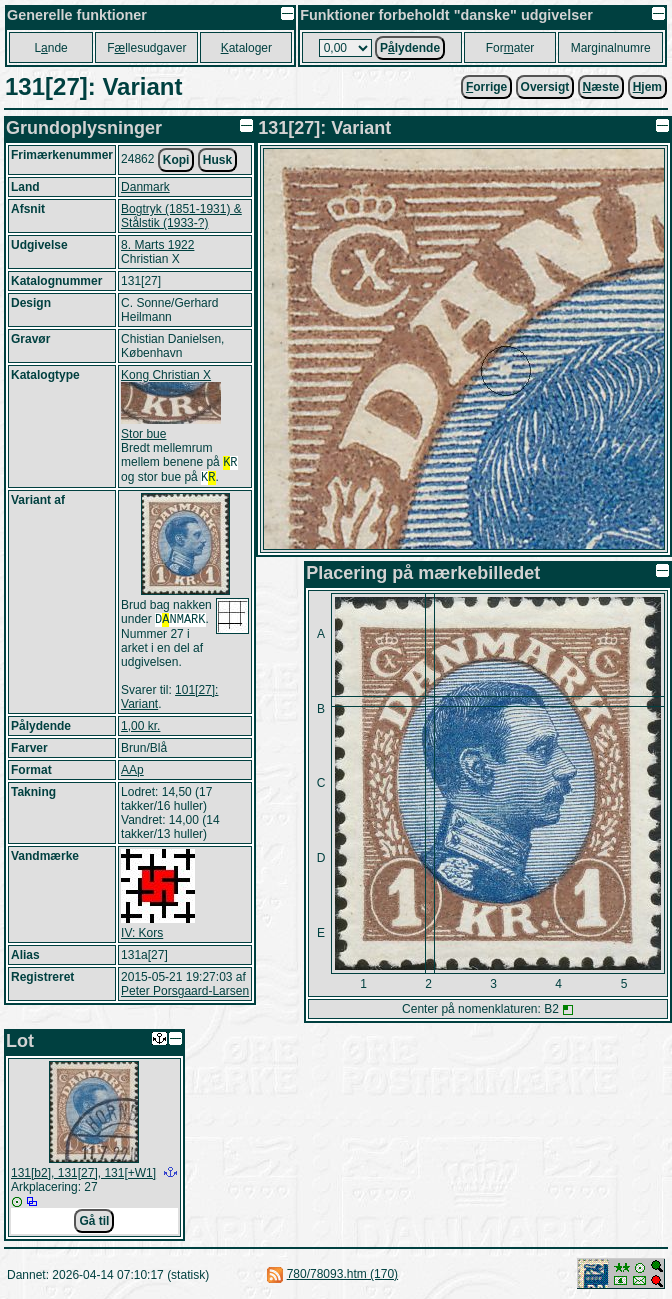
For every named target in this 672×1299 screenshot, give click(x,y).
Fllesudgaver (146, 48)
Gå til (94, 1221)
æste (601, 87)
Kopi (176, 160)
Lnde (50, 48)
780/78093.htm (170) (342, 1274)
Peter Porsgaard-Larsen (185, 997)
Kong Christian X (166, 375)
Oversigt (545, 87)
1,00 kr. (140, 732)
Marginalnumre (611, 48)
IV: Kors (142, 939)
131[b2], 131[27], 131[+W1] (83, 1173)
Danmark (145, 187)
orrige (486, 87)
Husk (217, 160)
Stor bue (143, 434)
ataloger (246, 48)
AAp (132, 776)
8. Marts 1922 (157, 245)
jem (647, 87)
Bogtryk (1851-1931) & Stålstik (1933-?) (181, 216)
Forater (510, 48)
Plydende (410, 48)
